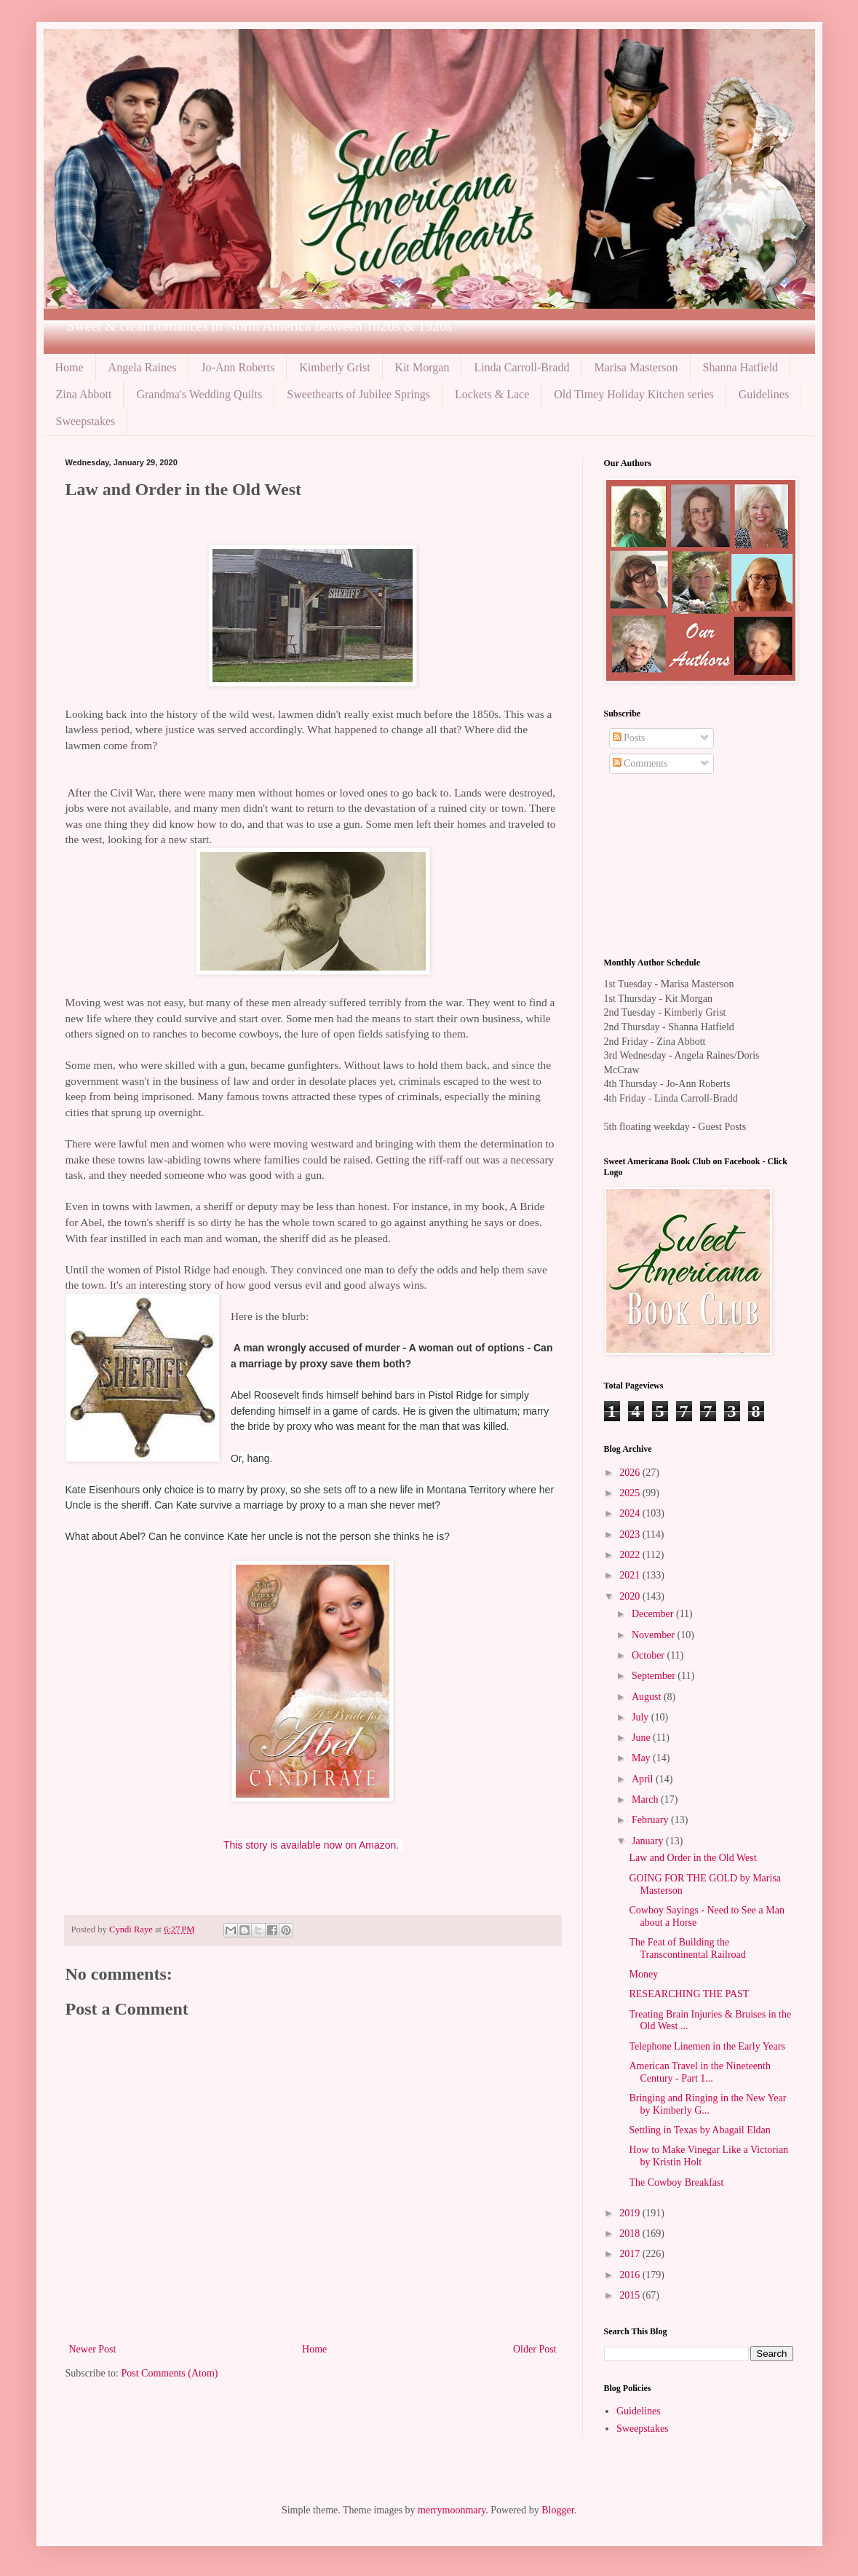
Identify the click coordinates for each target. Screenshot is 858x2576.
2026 (631, 1472)
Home (69, 367)
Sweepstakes (86, 421)
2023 (631, 1534)
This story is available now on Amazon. (311, 1845)
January (649, 1841)
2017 (631, 2253)
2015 (631, 2295)
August (648, 1696)
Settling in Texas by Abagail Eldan (699, 2130)
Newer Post (92, 2349)
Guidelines (764, 394)
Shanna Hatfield (741, 367)
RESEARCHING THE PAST (689, 1993)
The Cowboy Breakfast (676, 2182)
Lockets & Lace (492, 394)
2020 (631, 1596)
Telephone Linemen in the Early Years (706, 2046)
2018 (631, 2233)
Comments (640, 763)
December (654, 1613)
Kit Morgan (422, 367)
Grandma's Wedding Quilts (199, 394)
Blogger (557, 2510)
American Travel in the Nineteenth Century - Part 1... (699, 2072)
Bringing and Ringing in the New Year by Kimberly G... (707, 2104)
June (642, 1737)
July (641, 1717)
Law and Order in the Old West (692, 1857)
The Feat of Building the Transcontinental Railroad (687, 1948)
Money (643, 1974)
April (644, 1779)
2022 (631, 1554)
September (655, 1675)
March (646, 1799)
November (655, 1634)
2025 (631, 1492)
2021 (631, 1575)
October (649, 1655)
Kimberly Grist (334, 367)
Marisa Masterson (636, 367)
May (642, 1758)
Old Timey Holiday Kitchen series (634, 394)
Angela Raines (142, 367)
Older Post (535, 2349)
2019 (631, 2213)
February (651, 1819)
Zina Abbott (84, 394)
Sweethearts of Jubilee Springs (358, 394)
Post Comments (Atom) (170, 2373)
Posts (629, 737)
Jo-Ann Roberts (237, 367)
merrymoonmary (451, 2510)
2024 (631, 1513)
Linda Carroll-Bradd (521, 367)
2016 (631, 2274)
